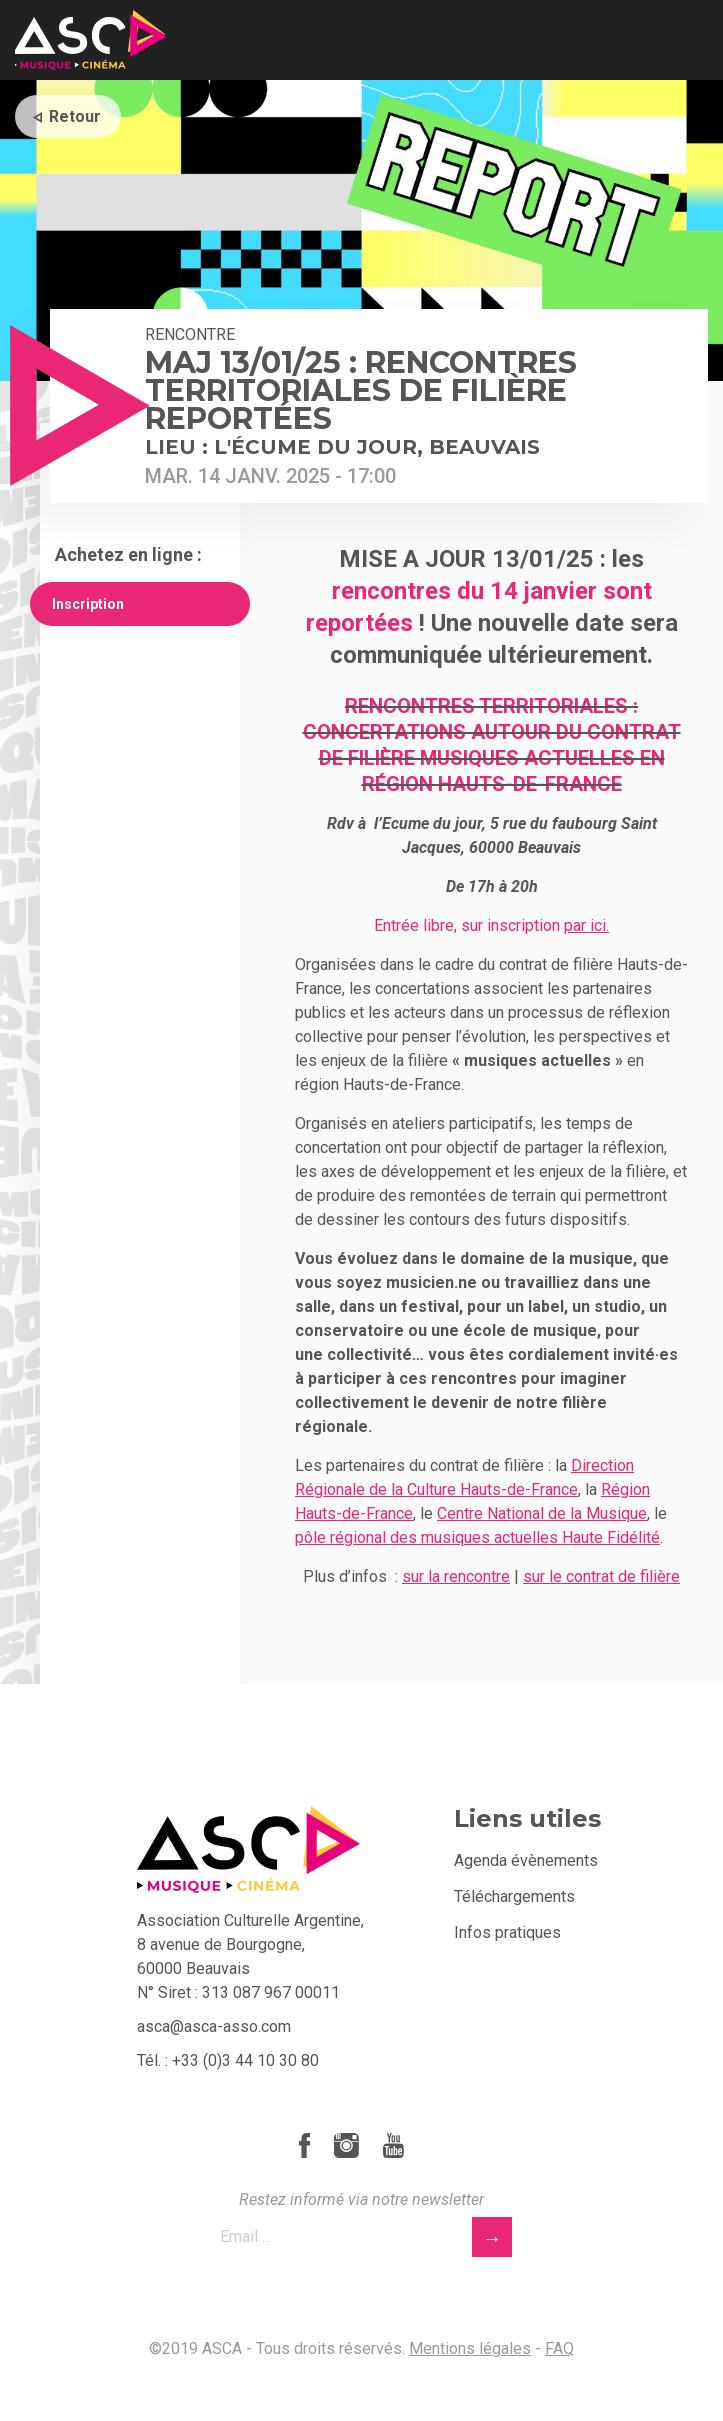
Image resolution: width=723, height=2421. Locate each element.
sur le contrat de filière (601, 1576)
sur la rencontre (456, 1576)
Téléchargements (514, 1896)
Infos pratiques (507, 1932)
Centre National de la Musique (542, 1513)
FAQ (559, 2348)
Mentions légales (470, 2348)
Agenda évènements (526, 1860)
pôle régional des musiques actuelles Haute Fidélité (477, 1537)
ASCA (90, 40)
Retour (75, 116)
